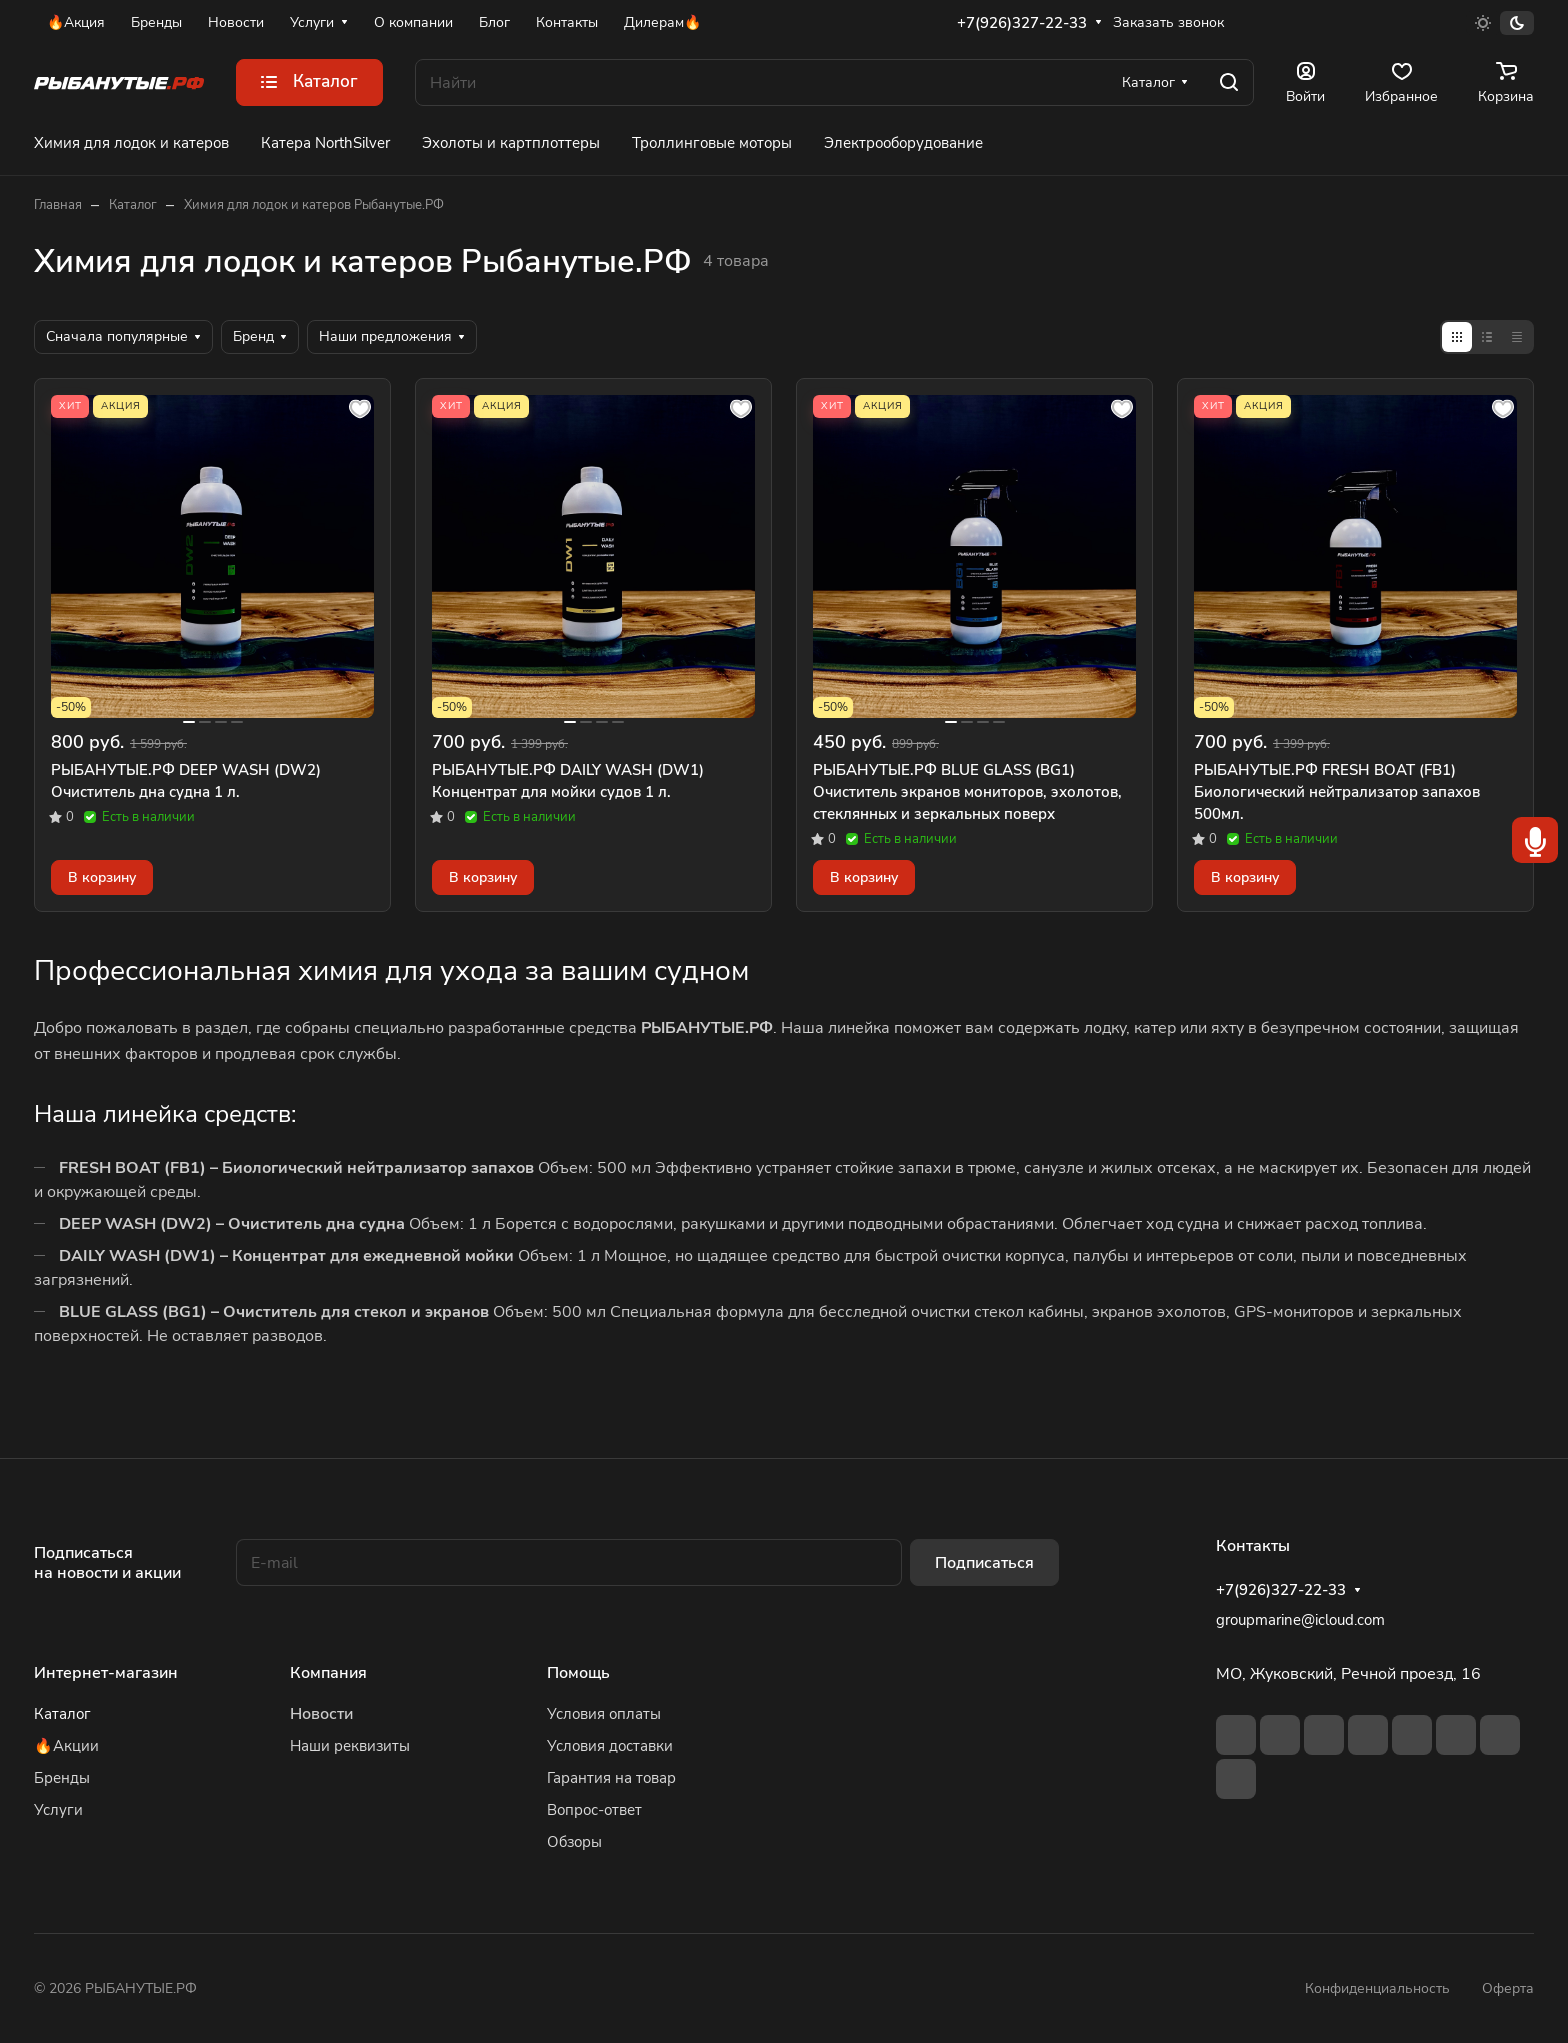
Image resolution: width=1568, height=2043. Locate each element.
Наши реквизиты (350, 1746)
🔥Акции (66, 1746)
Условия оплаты (604, 1714)
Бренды (62, 1778)
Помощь (578, 1673)
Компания (328, 1673)
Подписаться (984, 1563)
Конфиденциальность (1377, 1988)
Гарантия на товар (611, 1778)
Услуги (58, 1810)
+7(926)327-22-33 (1022, 23)
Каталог (62, 1714)
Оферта (1508, 1988)
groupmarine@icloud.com (1300, 1620)
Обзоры (574, 1842)
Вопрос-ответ (594, 1810)
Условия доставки (610, 1746)
